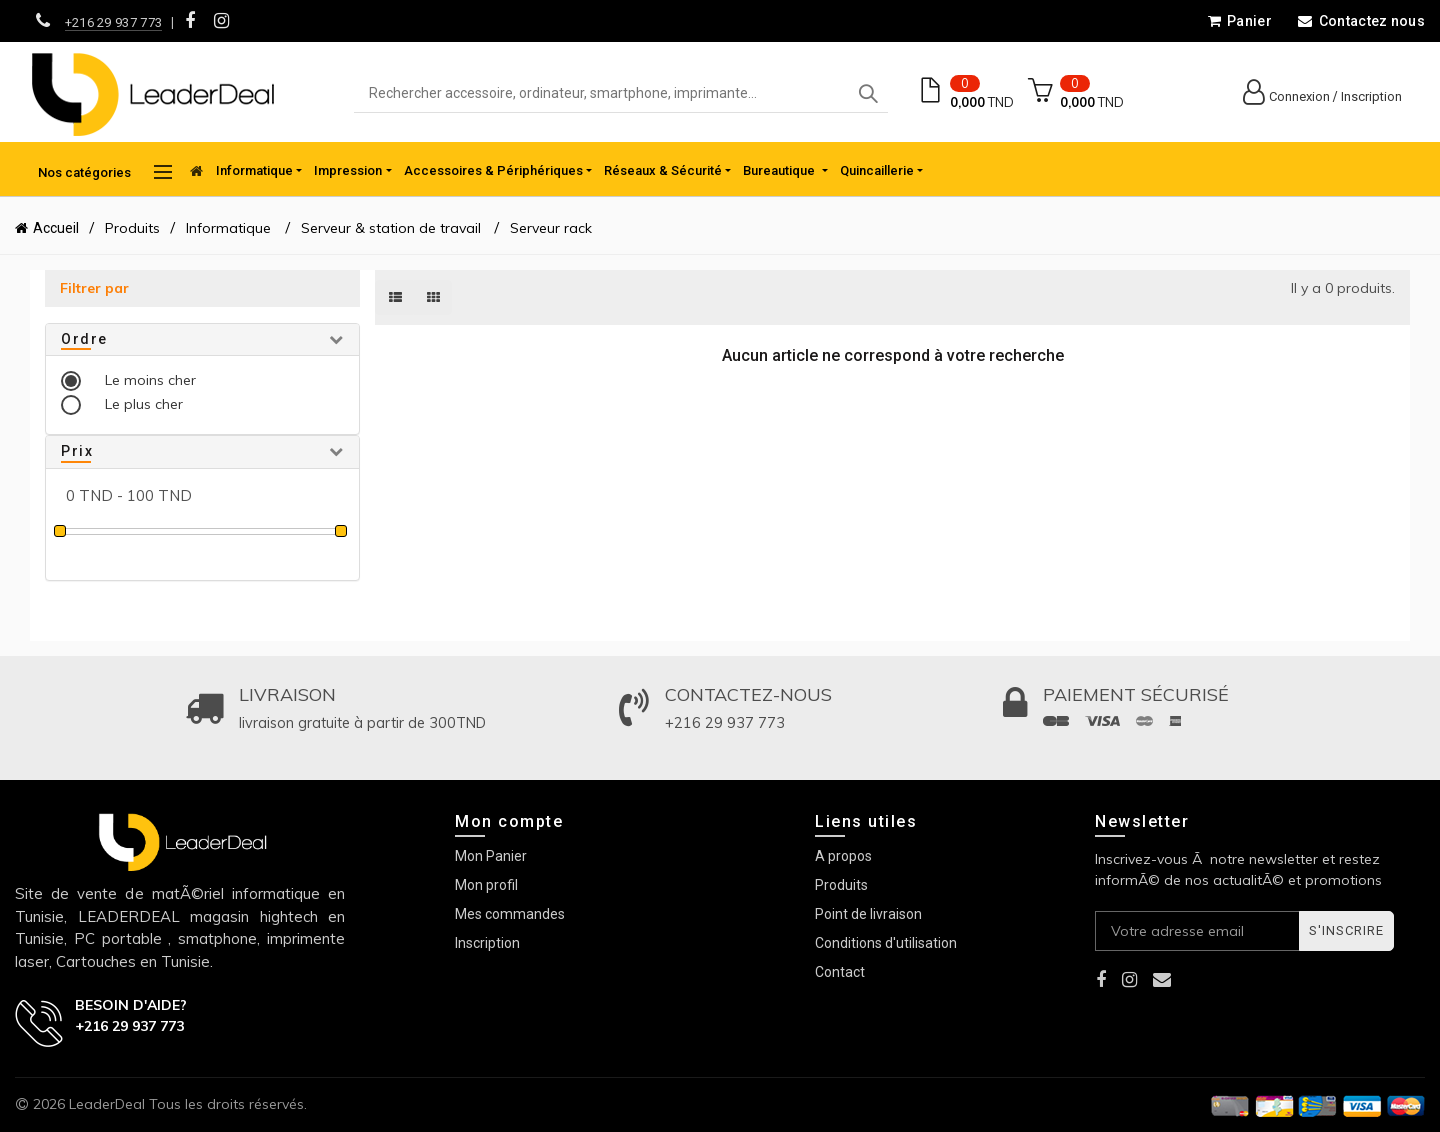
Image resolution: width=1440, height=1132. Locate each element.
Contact (840, 972)
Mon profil (486, 885)
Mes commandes (510, 914)
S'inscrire (1346, 930)
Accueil (56, 228)
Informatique (230, 228)
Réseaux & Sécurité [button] (663, 170)
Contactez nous (1361, 21)
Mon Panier (491, 856)
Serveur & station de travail (391, 228)
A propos (843, 856)
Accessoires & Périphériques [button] (493, 170)
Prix (77, 451)
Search (868, 94)
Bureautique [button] (780, 170)
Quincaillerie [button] (877, 170)
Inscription (1371, 96)
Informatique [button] (254, 170)
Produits (132, 228)
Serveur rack (551, 228)
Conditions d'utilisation (886, 943)
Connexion (1299, 96)
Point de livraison (868, 914)
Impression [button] (348, 170)
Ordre (84, 339)
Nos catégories (105, 172)
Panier (1239, 21)
